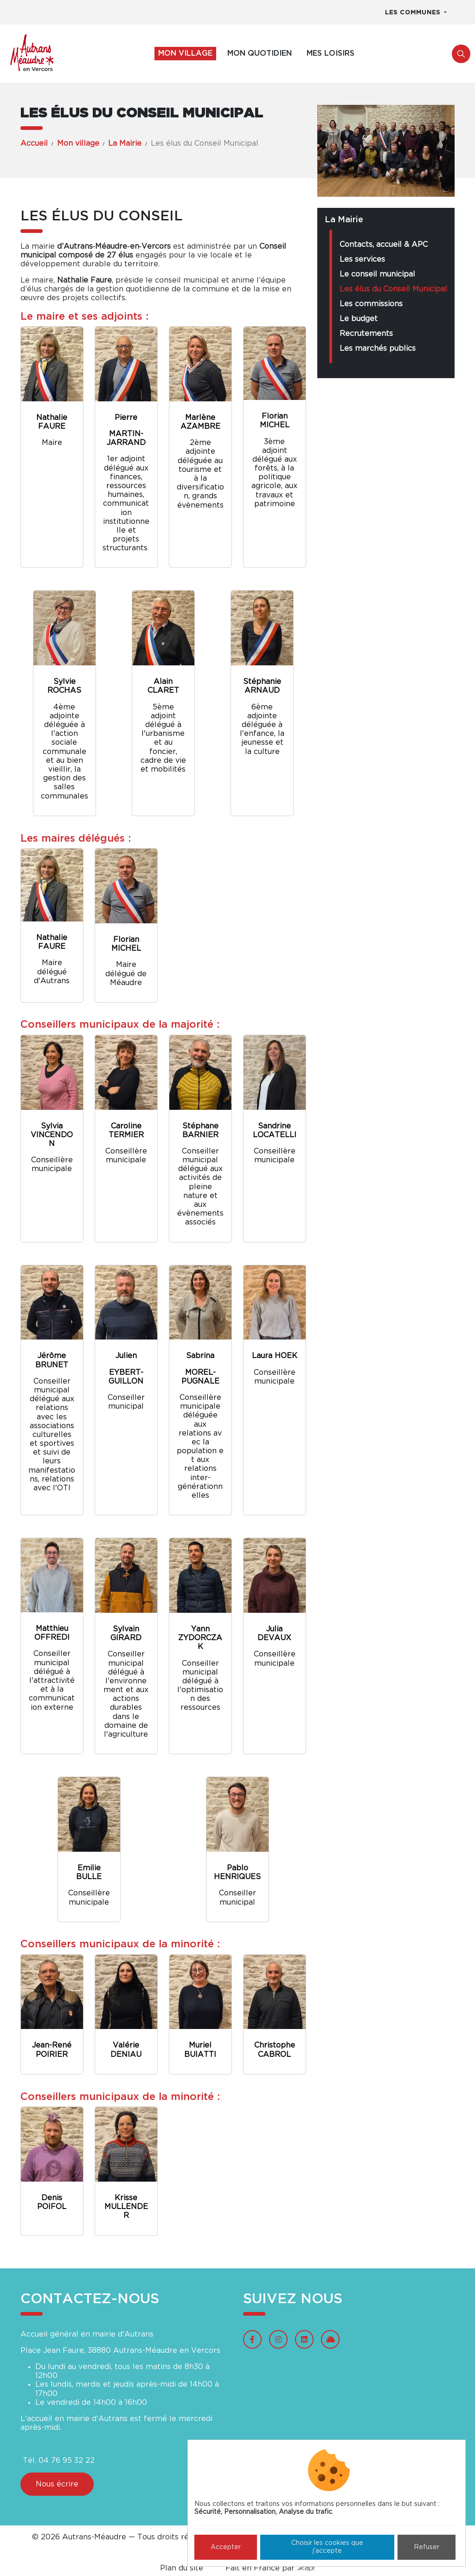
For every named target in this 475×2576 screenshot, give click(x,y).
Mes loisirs (330, 53)
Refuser (426, 2547)
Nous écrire (57, 2484)
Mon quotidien (259, 53)
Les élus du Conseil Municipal (393, 289)
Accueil (34, 143)
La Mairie (124, 143)
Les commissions (371, 304)
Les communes (414, 13)
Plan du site (181, 2568)
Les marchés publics (378, 348)
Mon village (185, 53)
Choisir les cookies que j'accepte (327, 2547)
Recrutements (366, 333)
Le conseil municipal (377, 274)
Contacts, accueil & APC (384, 244)
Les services (362, 259)
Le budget (359, 318)
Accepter (226, 2547)
